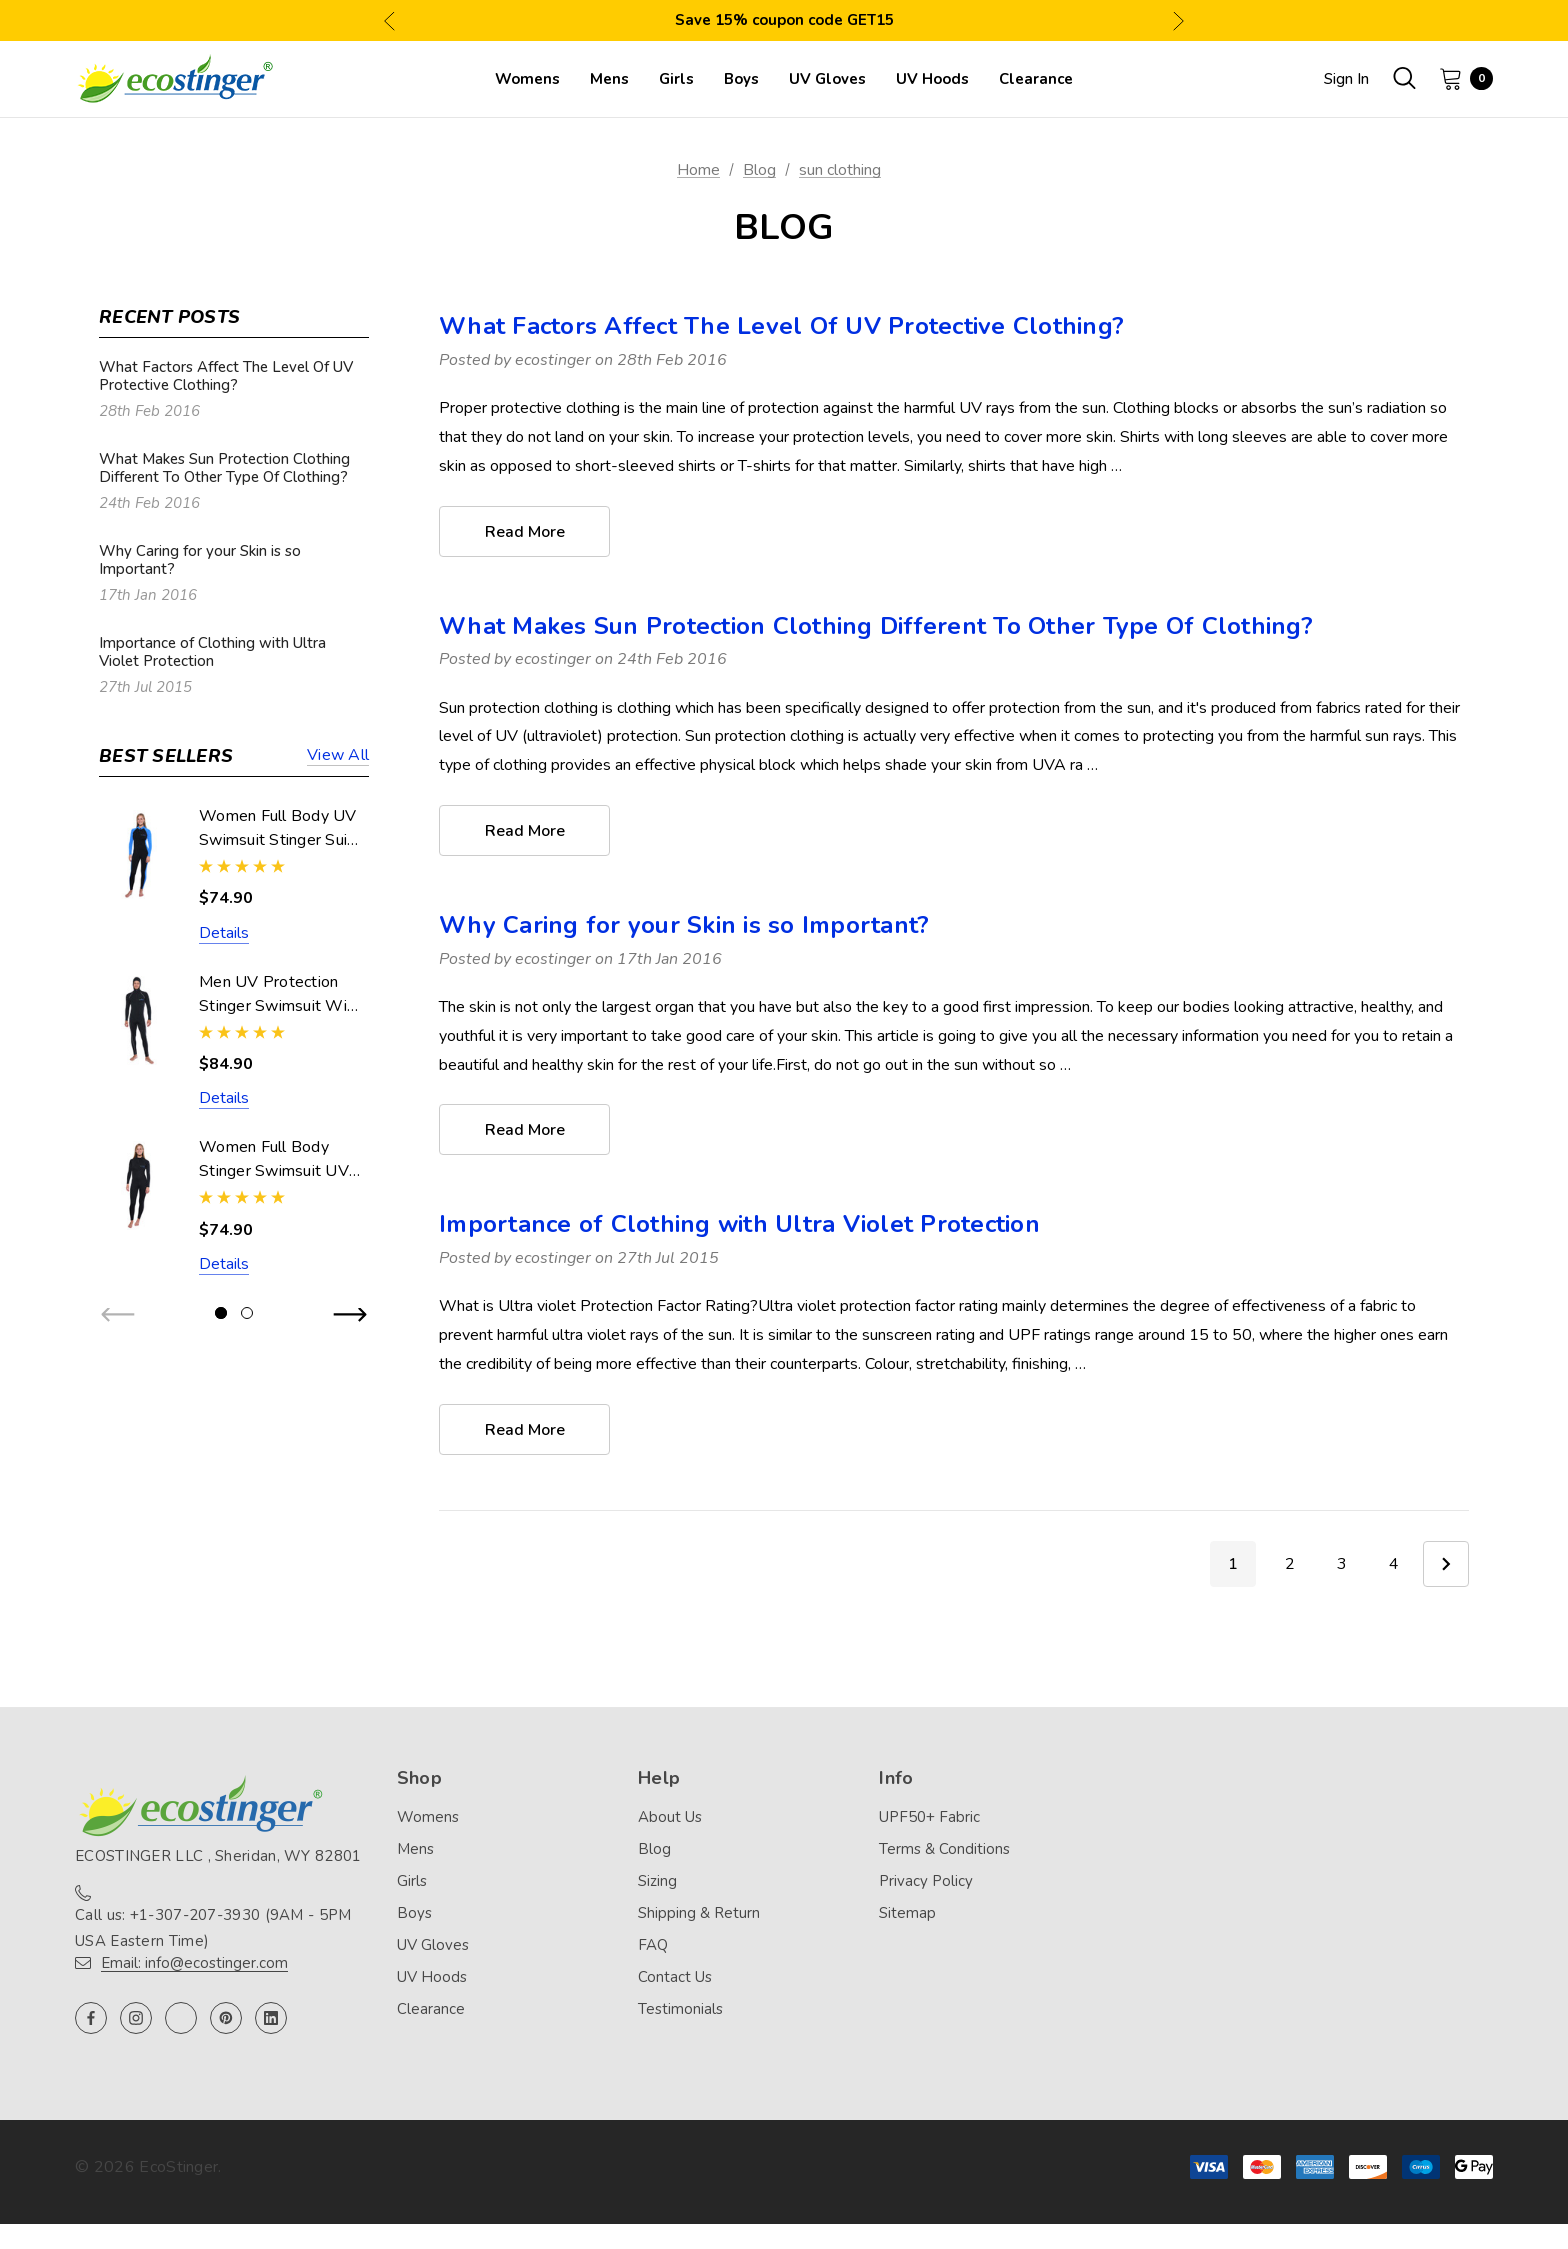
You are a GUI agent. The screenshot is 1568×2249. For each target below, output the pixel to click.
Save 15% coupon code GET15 (784, 20)
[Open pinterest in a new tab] (226, 2018)
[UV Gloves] (827, 79)
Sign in (1346, 79)
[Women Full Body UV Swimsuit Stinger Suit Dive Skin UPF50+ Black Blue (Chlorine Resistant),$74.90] (139, 854)
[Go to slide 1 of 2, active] (221, 1313)
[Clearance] (1036, 79)
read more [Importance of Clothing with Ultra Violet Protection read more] (525, 1430)
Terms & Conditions (944, 1849)
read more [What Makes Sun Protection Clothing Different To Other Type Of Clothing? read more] (525, 831)
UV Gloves (433, 1945)
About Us (670, 1817)
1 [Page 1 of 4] (1233, 1564)
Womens (428, 1817)
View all (338, 756)
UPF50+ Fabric (929, 1817)
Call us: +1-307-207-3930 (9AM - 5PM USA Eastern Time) (213, 1928)
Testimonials (680, 2009)
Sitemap (907, 1913)
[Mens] (609, 79)
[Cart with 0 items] (1460, 78)
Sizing (657, 1881)
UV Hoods (432, 1977)
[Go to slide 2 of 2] (247, 1313)
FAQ (653, 1945)
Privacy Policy (926, 1881)
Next (1446, 1564)
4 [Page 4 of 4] (1394, 1564)
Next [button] (1178, 20)
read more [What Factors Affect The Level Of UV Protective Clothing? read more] (525, 532)
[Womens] (527, 79)
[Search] (1404, 78)
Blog (654, 1849)
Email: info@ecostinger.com (194, 1963)
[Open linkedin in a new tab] (271, 2018)
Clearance (431, 2009)
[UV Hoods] (932, 79)
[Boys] (741, 79)
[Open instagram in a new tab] (136, 2018)
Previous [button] (389, 20)
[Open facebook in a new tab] (91, 2018)
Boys (414, 1913)
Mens (415, 1849)
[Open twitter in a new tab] (181, 2018)
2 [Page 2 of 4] (1290, 1564)
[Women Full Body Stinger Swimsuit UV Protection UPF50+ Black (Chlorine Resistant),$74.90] (139, 1185)
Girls (412, 1881)
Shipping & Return (699, 1913)
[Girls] (676, 79)
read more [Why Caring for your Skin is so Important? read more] (525, 1130)
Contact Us (675, 1977)
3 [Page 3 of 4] (1342, 1564)
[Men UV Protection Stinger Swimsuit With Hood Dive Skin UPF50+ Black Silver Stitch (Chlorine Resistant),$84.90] (139, 1020)
